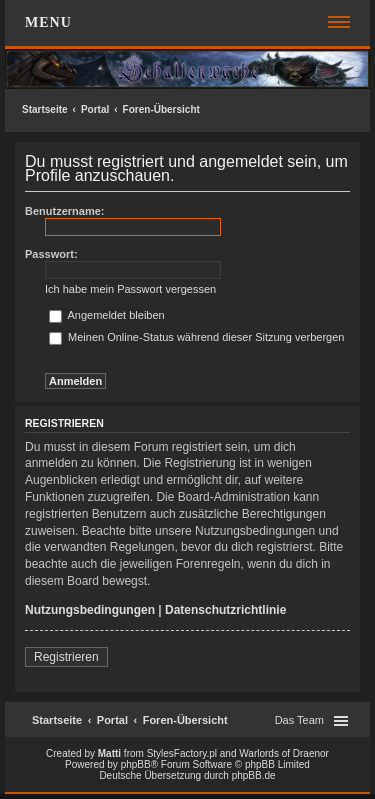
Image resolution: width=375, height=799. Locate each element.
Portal (95, 109)
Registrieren (66, 657)
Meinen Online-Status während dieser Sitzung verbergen (196, 337)
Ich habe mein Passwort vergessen (130, 289)
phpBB (136, 764)
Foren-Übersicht (161, 109)
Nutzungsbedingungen (90, 610)
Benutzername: (64, 211)
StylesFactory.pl (182, 753)
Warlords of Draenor (284, 753)
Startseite (45, 109)
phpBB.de (254, 775)
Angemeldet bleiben (107, 315)
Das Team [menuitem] (299, 720)
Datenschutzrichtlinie (225, 610)
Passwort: (51, 254)
